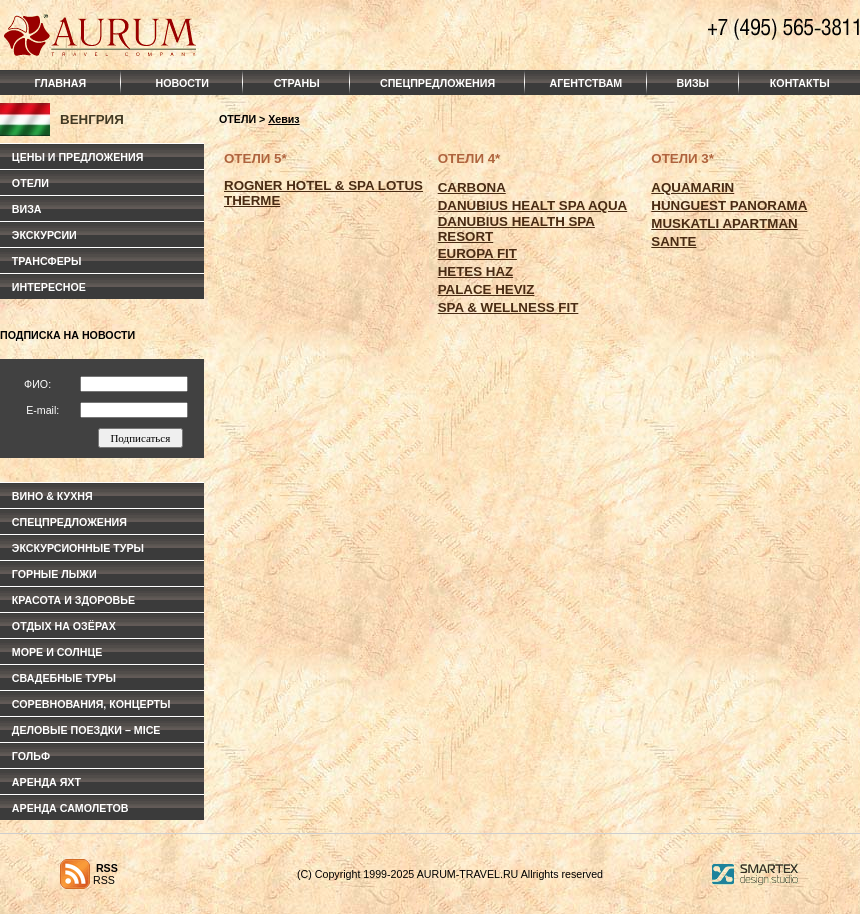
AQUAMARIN (692, 187)
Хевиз (283, 119)
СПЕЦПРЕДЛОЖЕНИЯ (437, 83)
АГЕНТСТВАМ (586, 83)
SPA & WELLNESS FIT (508, 307)
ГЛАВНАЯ (60, 83)
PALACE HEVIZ (486, 289)
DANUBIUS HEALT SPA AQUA (533, 205)
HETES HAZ (476, 271)
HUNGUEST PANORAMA (729, 205)
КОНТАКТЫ (800, 83)
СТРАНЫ (297, 83)
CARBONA (472, 187)
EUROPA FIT (477, 253)
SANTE (673, 241)
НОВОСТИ (182, 83)
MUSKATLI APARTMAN (724, 223)
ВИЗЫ (693, 83)
